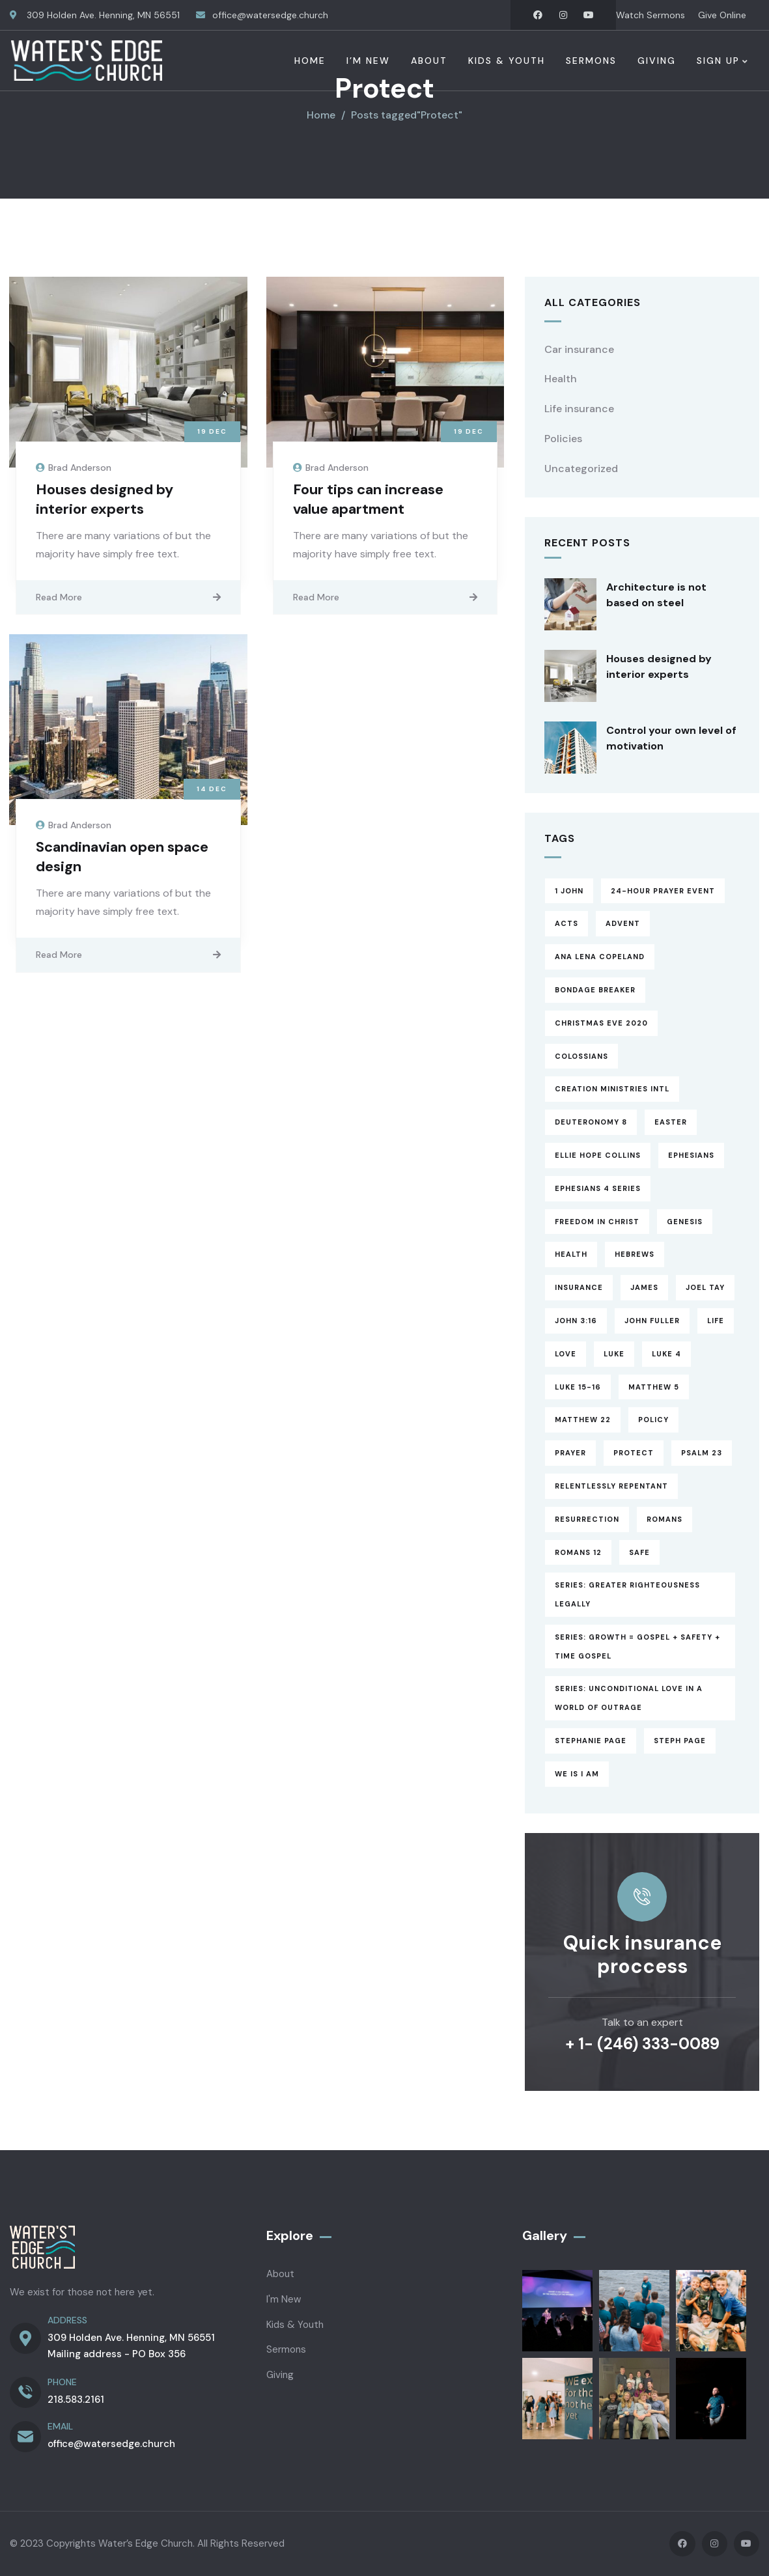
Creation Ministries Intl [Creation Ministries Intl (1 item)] (612, 1088)
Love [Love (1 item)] (565, 1353)
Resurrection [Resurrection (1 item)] (587, 1519)
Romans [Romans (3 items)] (664, 1519)
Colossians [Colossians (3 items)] (581, 1056)
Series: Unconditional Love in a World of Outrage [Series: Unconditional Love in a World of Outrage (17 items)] (629, 1698)
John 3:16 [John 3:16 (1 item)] (576, 1320)
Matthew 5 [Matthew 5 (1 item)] (653, 1387)
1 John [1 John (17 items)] (569, 890)
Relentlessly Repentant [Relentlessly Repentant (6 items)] (611, 1486)
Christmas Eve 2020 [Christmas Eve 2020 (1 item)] (601, 1023)
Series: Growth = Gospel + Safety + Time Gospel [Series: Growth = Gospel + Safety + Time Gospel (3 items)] (637, 1646)
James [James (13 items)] (644, 1287)
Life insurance (579, 408)
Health (560, 378)
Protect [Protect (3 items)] (633, 1452)
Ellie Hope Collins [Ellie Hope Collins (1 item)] (598, 1155)
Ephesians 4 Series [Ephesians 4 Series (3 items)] (598, 1188)
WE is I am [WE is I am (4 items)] (577, 1773)
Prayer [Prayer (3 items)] (570, 1452)
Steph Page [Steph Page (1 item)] (680, 1740)
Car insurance (579, 349)
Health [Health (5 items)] (571, 1254)
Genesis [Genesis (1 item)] (685, 1221)
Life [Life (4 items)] (715, 1320)
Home (321, 115)
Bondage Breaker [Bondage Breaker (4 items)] (595, 989)
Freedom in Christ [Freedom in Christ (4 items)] (597, 1221)
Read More (59, 597)
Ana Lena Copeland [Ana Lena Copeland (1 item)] (600, 956)
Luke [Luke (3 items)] (614, 1353)
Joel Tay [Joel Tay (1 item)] (705, 1287)
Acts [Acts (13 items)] (566, 923)
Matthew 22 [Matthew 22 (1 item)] (583, 1419)
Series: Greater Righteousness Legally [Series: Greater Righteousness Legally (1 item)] (627, 1594)
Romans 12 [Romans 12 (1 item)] (578, 1552)
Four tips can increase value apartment (368, 499)
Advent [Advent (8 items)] (623, 923)
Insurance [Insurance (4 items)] (579, 1287)
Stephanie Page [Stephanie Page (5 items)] (590, 1740)
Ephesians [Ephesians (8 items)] (691, 1155)
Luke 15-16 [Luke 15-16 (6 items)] (578, 1387)
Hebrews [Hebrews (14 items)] (634, 1254)
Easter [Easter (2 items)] (670, 1122)
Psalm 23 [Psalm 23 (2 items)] (701, 1452)
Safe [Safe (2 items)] (639, 1552)
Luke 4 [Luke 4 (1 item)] (666, 1353)
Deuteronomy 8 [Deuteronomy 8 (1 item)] (591, 1122)
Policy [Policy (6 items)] (653, 1419)
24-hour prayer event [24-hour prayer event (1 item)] (663, 890)
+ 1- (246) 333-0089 (642, 2044)
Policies (563, 438)
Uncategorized (581, 468)
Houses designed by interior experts (104, 499)
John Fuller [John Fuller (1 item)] (652, 1320)
